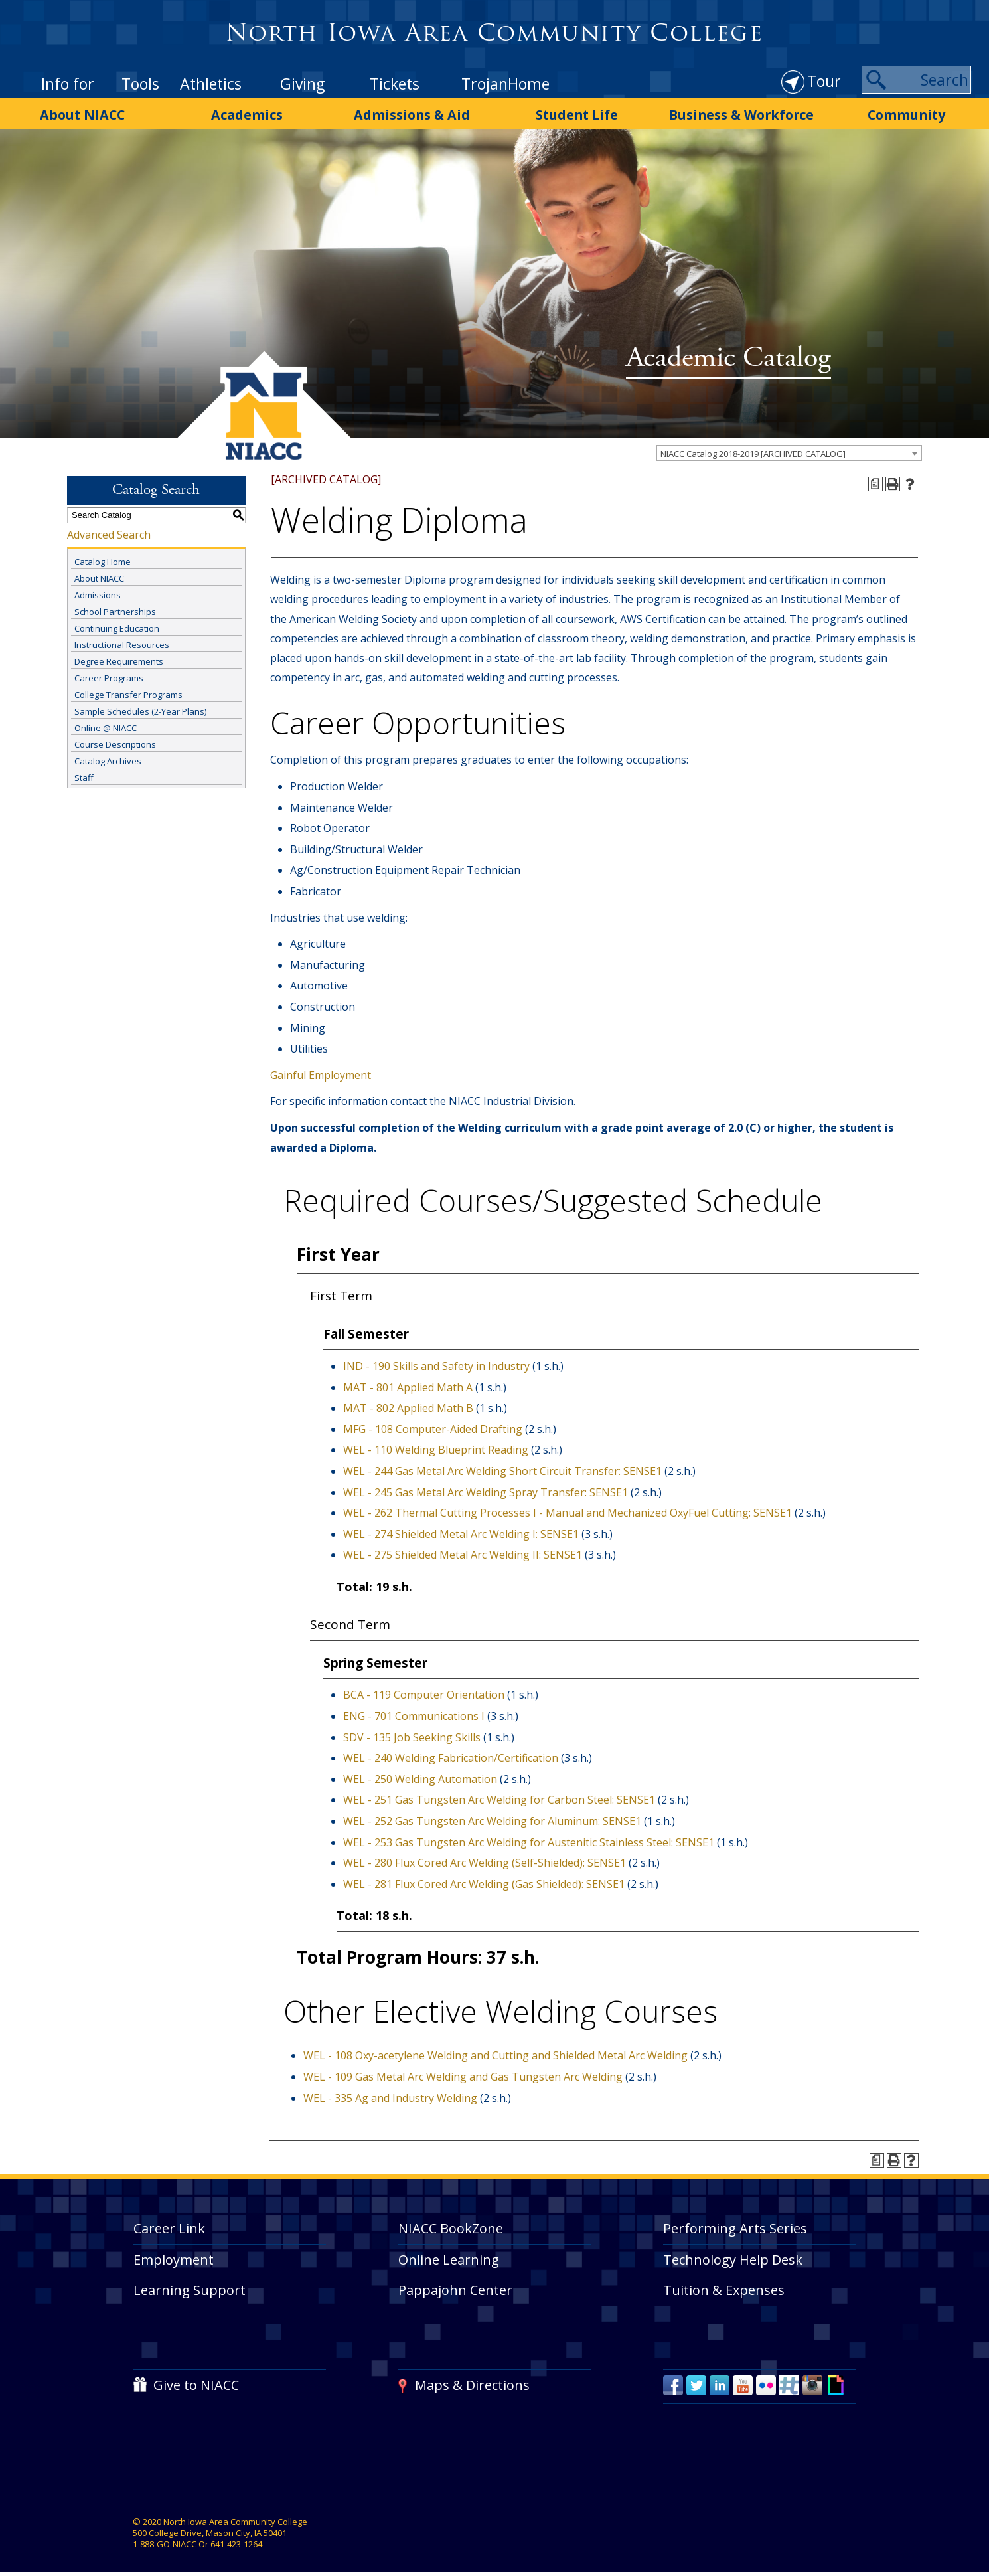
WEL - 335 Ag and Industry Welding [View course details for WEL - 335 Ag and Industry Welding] (390, 2094)
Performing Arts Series (735, 2225)
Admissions (97, 592)
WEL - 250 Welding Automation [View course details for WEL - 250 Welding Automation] (420, 1775)
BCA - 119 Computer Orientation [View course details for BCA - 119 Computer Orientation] (423, 1692)
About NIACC (82, 114)
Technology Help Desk (732, 2256)
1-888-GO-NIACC (164, 2541)
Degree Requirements (118, 659)
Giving (302, 83)
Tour (824, 81)
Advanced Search (109, 531)
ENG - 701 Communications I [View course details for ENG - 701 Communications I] (414, 1712)
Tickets (394, 83)
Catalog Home (102, 559)
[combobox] (789, 450)
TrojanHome (505, 83)
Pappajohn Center (455, 2287)
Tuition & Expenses (724, 2287)
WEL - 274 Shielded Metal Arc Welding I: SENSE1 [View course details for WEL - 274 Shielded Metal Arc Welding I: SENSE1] (461, 1530)
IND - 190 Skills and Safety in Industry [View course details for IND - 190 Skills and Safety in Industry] (436, 1363)
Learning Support (189, 2287)
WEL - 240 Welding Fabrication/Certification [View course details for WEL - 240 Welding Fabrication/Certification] (450, 1755)
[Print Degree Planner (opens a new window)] (875, 480)
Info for (67, 83)
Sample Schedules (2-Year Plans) (140, 709)
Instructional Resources (121, 642)
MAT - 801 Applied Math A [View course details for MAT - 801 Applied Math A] (408, 1384)
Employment (173, 2256)
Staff (84, 775)
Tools (140, 83)
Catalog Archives (107, 758)
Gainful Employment (320, 1072)
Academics (247, 114)
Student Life (577, 114)
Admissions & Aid (412, 114)
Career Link (169, 2225)
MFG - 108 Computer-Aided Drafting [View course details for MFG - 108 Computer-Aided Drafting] (432, 1425)
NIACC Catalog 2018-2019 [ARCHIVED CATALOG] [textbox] (753, 450)
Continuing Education (116, 626)
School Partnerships (115, 609)
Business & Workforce (741, 114)
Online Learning (448, 2256)
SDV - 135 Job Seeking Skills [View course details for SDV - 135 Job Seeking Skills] (412, 1734)
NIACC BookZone (450, 2225)
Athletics (211, 83)
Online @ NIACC (105, 725)
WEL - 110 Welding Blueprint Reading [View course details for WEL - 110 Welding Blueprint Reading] (435, 1447)
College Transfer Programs (128, 692)
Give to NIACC (196, 2382)
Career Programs (108, 675)
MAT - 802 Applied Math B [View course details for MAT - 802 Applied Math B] (408, 1405)
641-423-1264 (236, 2541)
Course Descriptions (115, 742)
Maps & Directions (472, 2382)
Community (906, 114)
